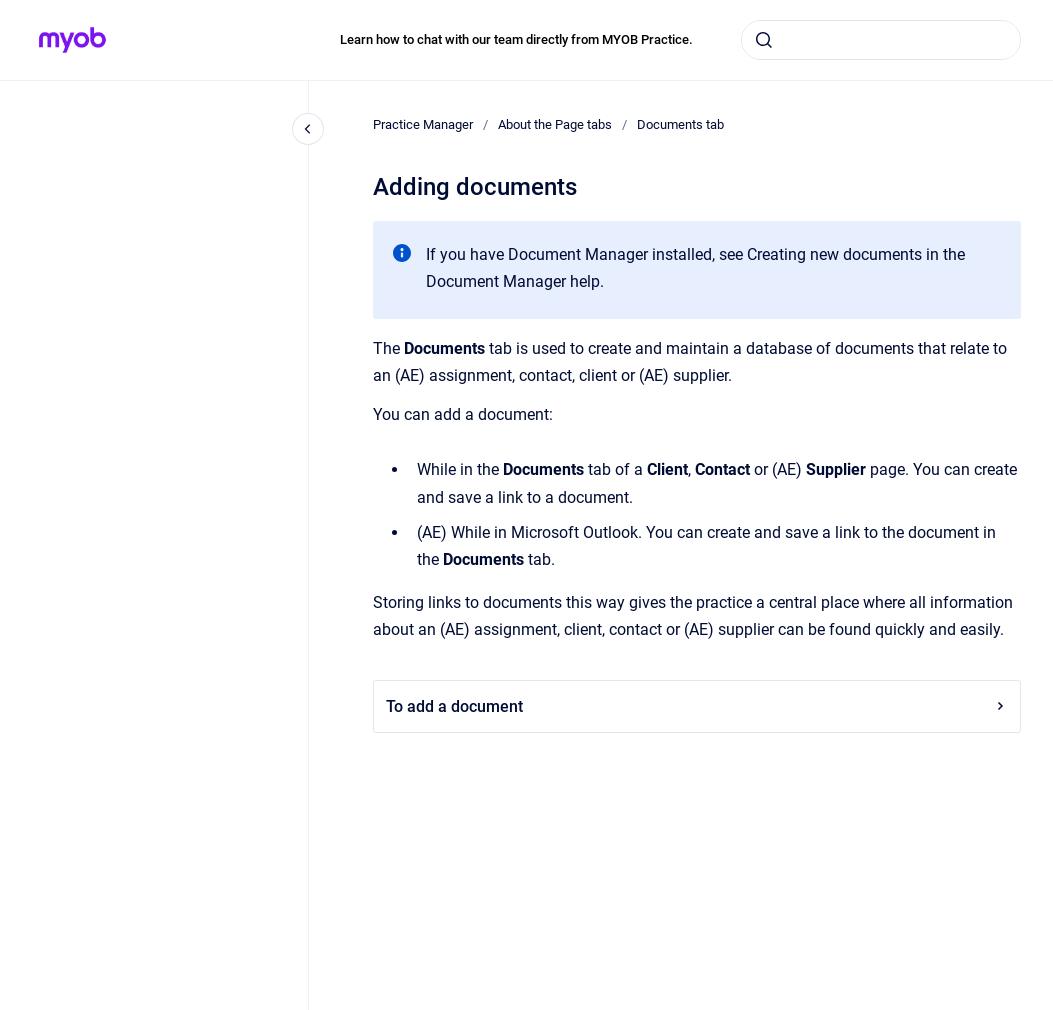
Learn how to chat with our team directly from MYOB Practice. (516, 39)
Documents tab (680, 124)
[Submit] (764, 40)
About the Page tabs (555, 124)
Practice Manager (423, 124)
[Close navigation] (308, 129)
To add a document (697, 706)
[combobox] (881, 40)
